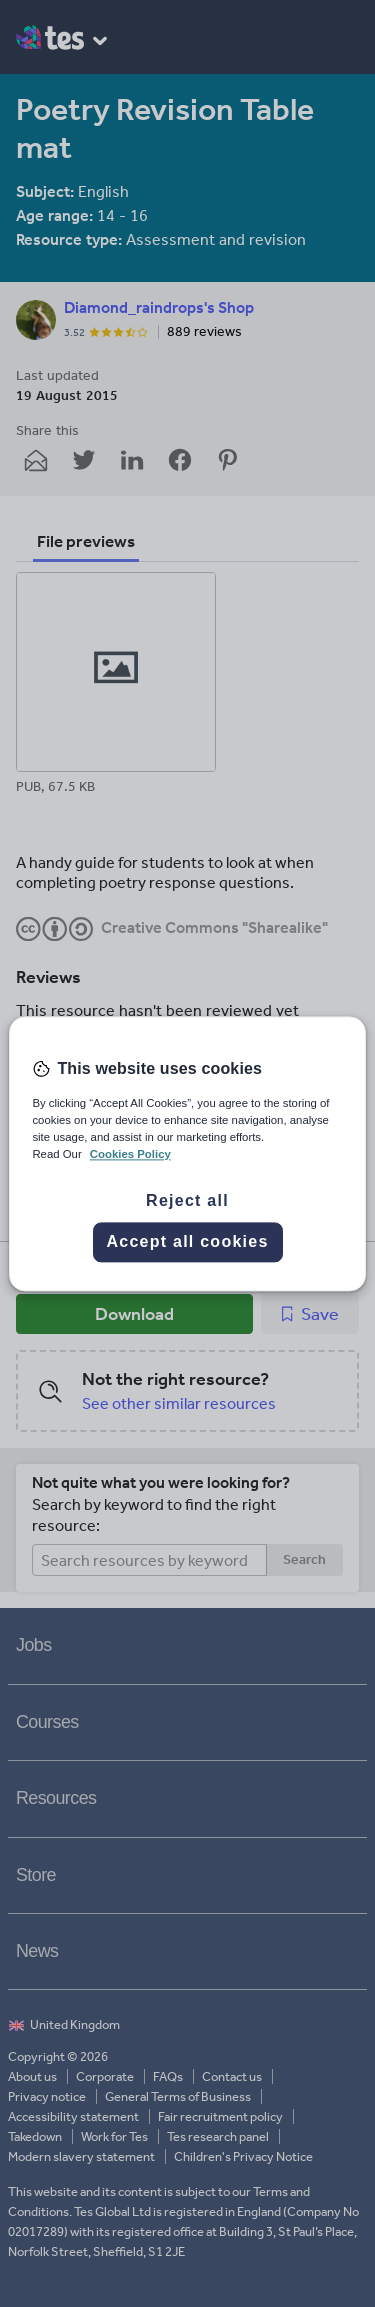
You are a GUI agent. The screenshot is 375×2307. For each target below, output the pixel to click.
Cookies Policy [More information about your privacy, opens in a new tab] (130, 1154)
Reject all (187, 1200)
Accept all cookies (187, 1241)
